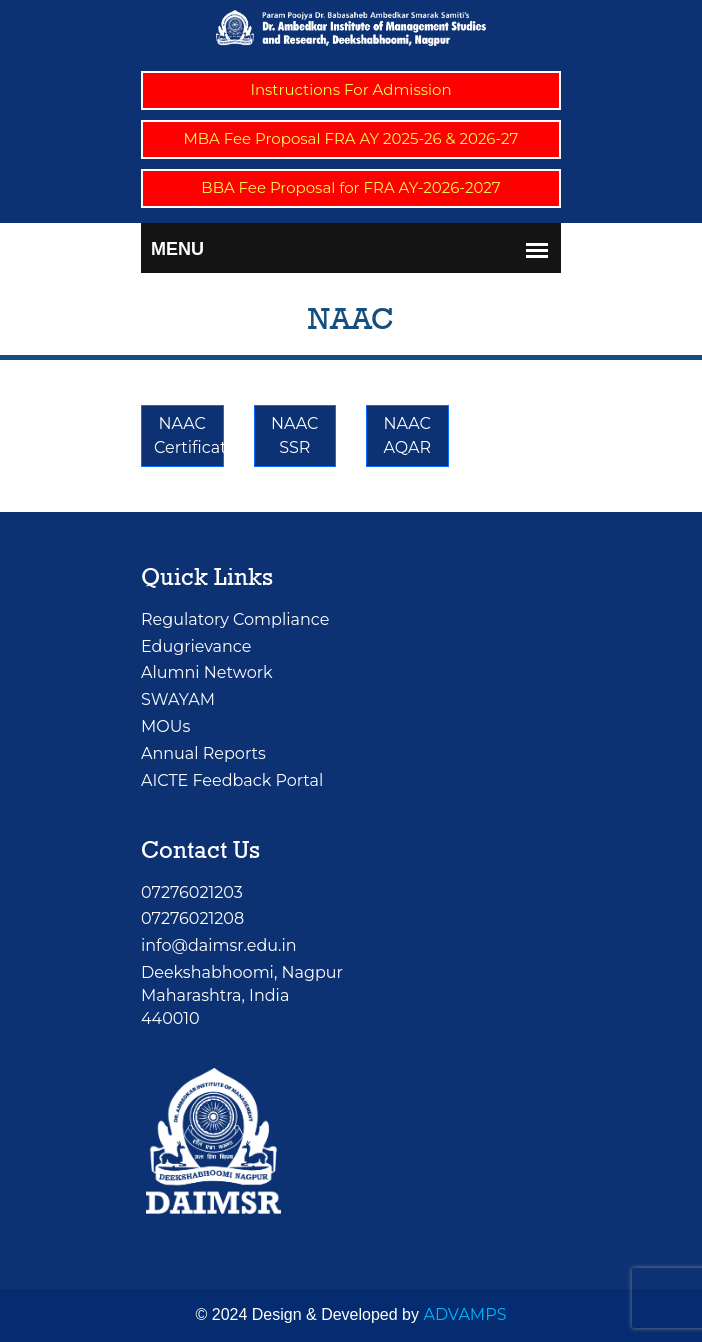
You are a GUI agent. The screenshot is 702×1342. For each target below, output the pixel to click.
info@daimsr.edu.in (219, 945)
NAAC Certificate (189, 435)
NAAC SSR (294, 435)
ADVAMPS (464, 1314)
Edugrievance (196, 646)
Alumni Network (207, 672)
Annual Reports (203, 753)
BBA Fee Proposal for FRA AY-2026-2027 (350, 187)
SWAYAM (178, 699)
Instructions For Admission (350, 89)
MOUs (165, 726)
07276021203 (192, 892)
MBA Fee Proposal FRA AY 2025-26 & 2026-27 (351, 138)
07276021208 (192, 918)
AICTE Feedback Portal (232, 780)
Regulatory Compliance (235, 619)
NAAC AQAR (407, 435)
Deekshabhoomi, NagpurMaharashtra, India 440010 (242, 995)
